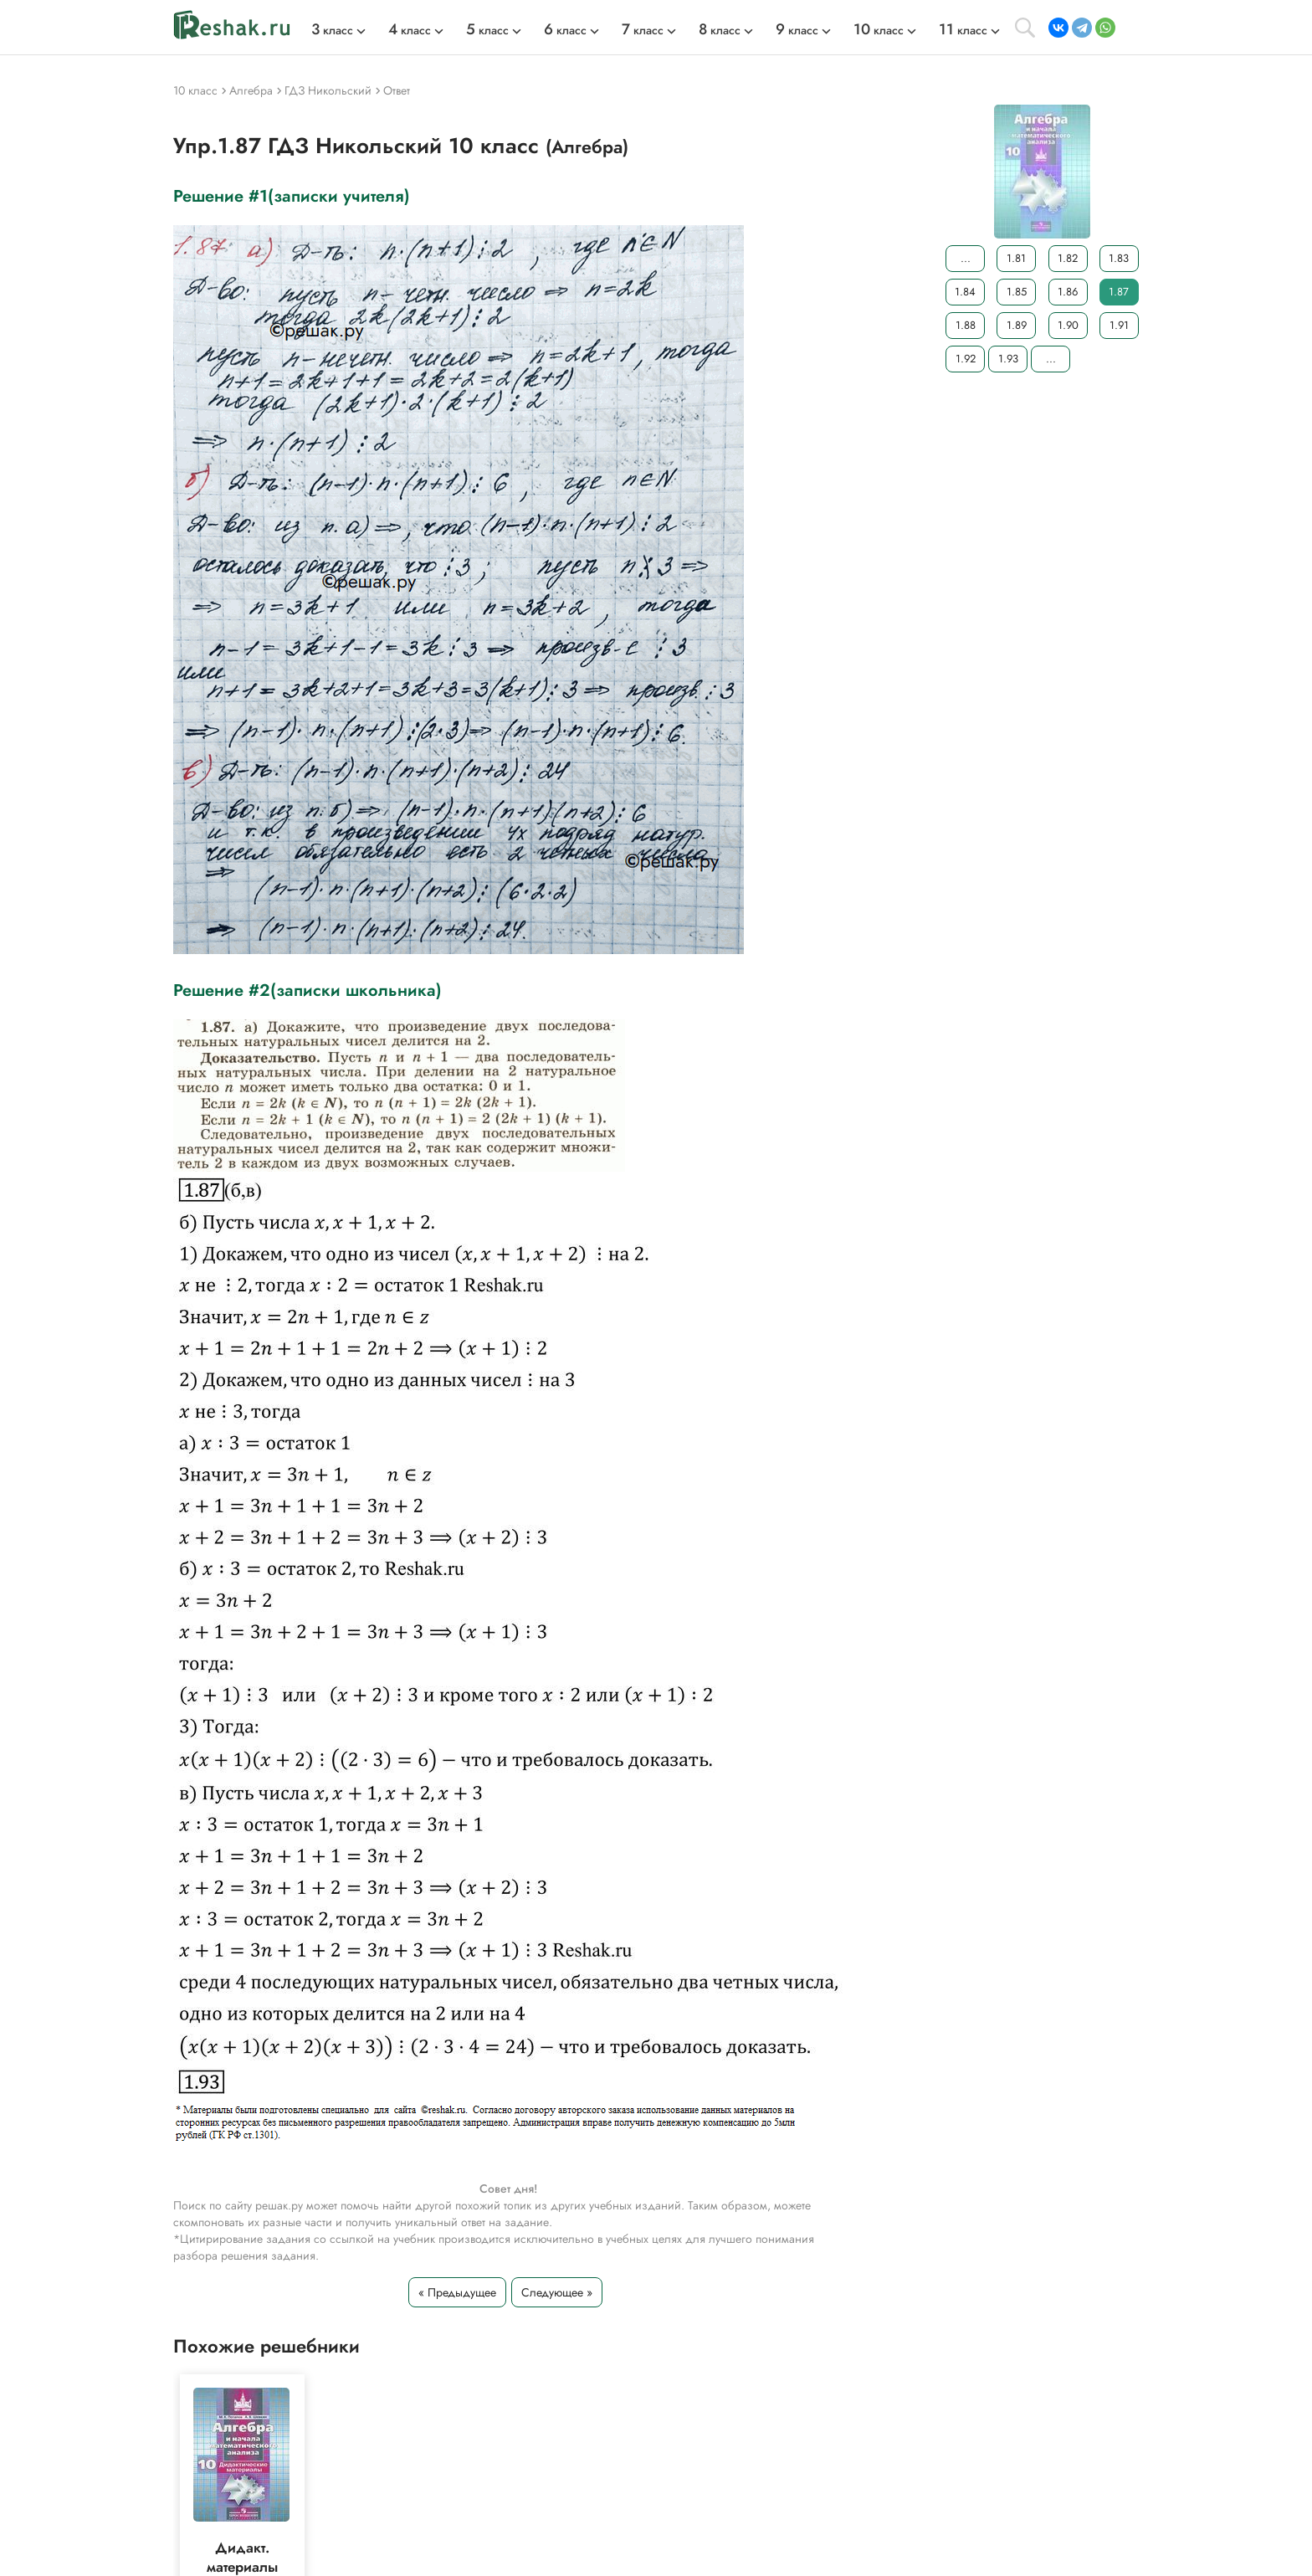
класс (332, 30)
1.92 (966, 359)
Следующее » (556, 2292)
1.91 (1119, 325)
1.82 (1068, 258)
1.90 (1068, 325)
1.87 (1119, 292)
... (966, 258)
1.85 (1017, 292)
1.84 (965, 292)
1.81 (1016, 258)
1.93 (1008, 359)
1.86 (1068, 292)
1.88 (966, 325)
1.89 (1017, 325)
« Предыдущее (457, 2292)
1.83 (1119, 258)
